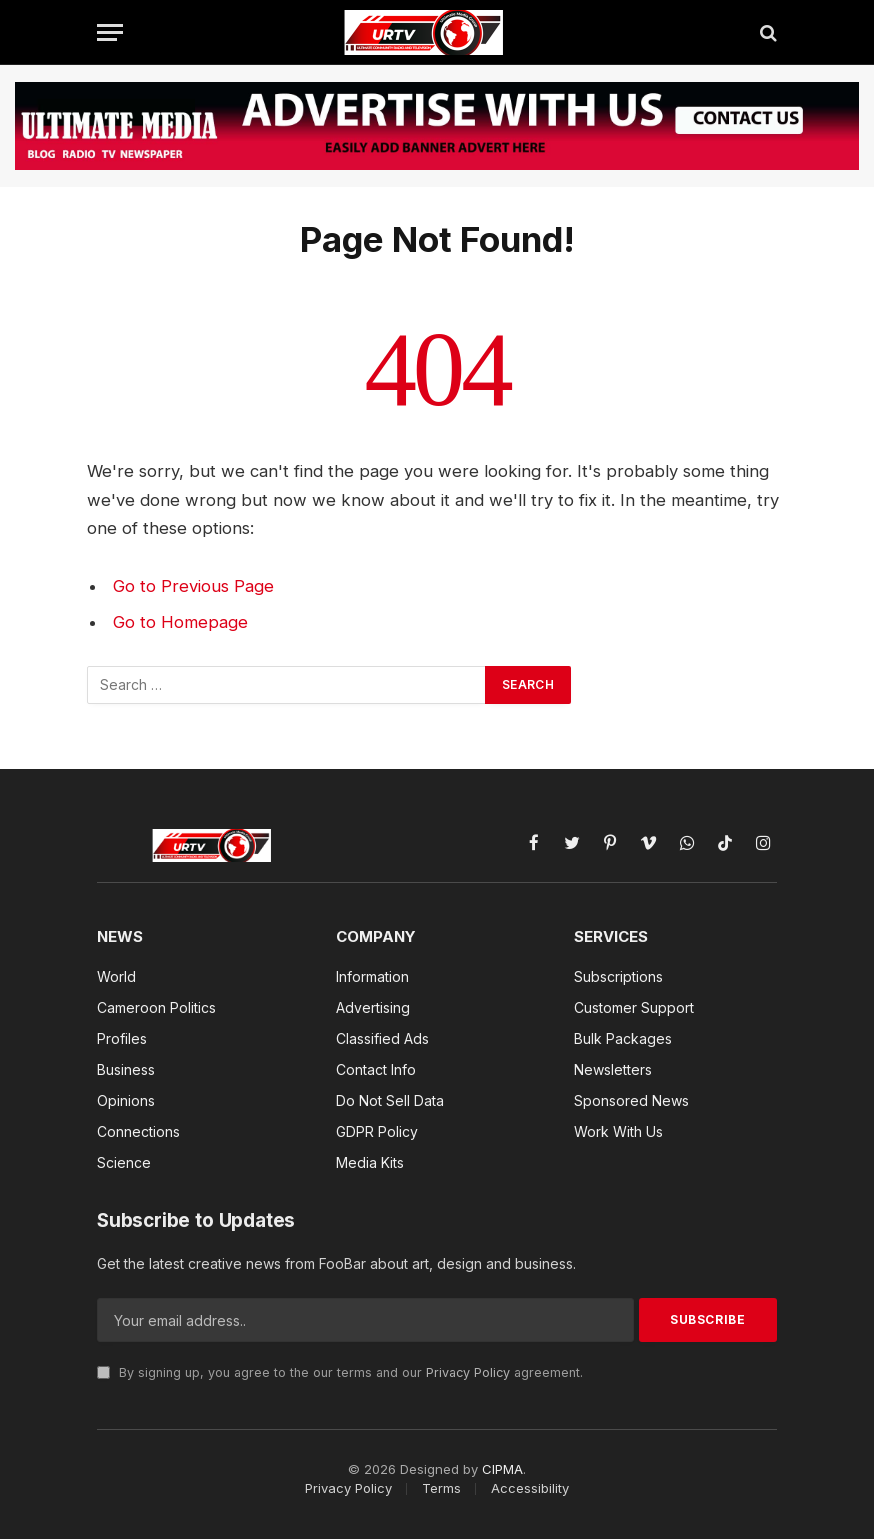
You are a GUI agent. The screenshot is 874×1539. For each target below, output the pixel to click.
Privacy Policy (468, 1372)
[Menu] (110, 32)
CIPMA (502, 1469)
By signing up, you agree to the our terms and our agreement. (340, 1372)
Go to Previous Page (193, 586)
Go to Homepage (180, 622)
